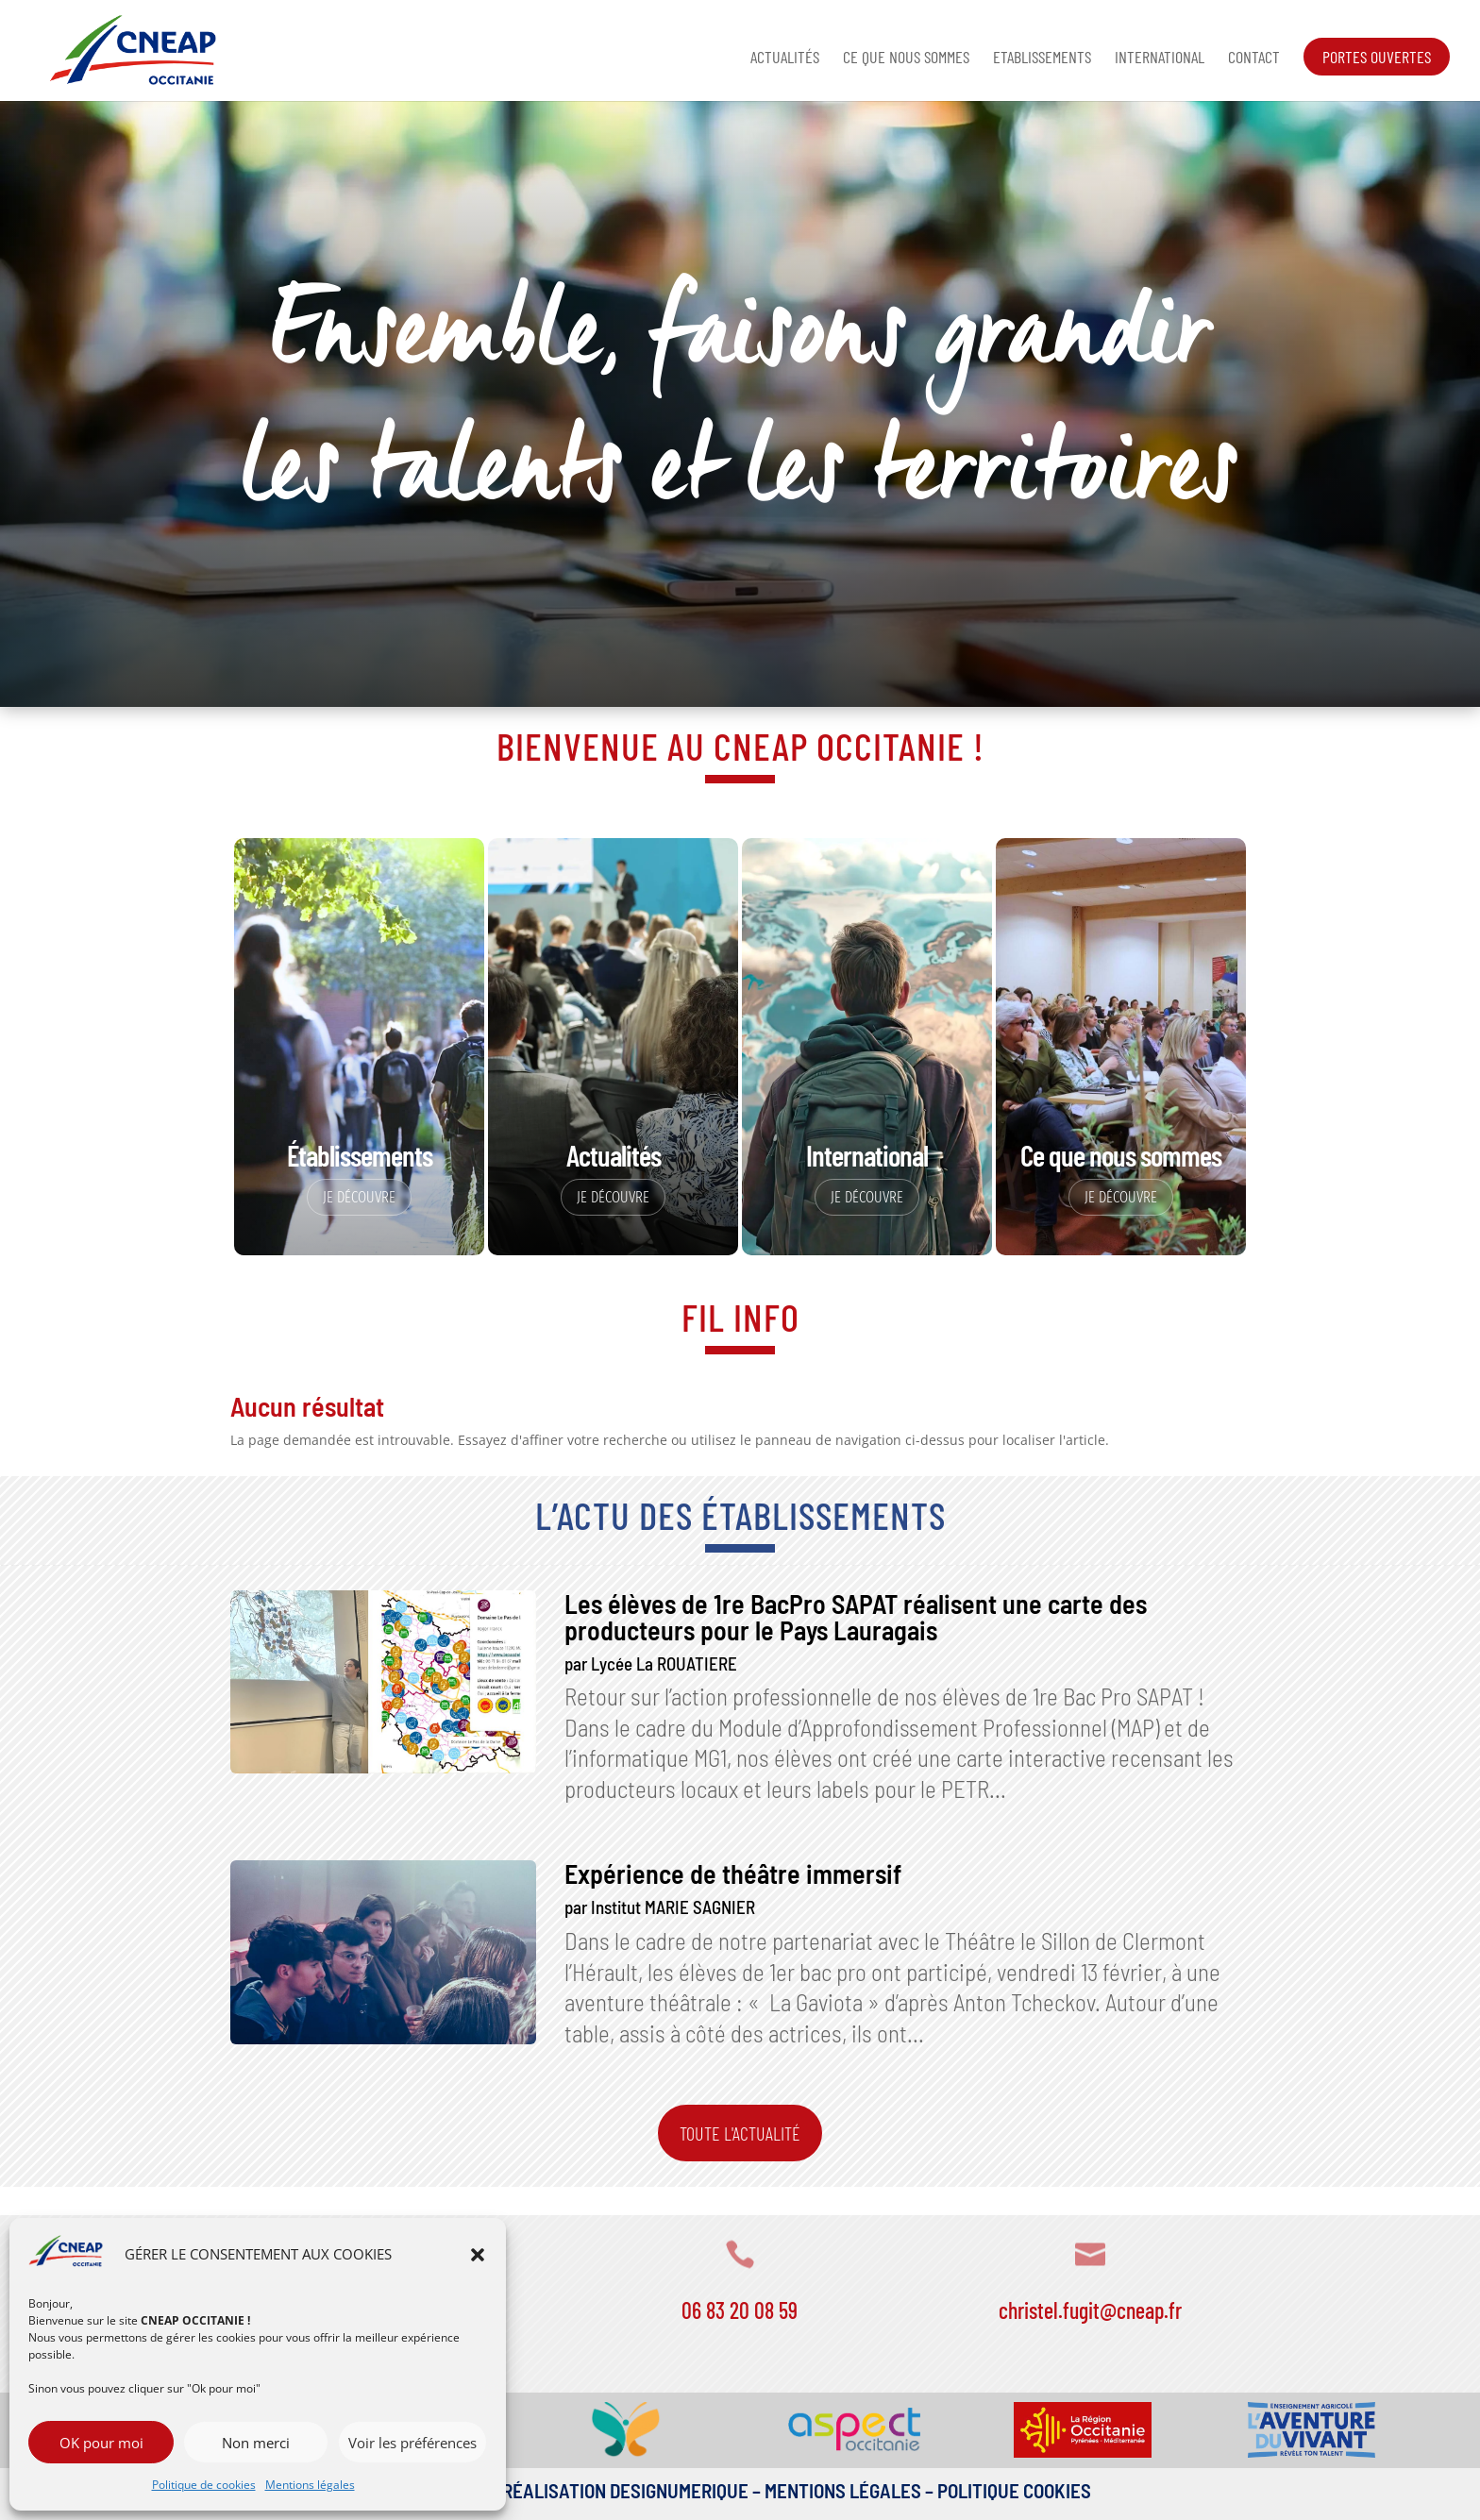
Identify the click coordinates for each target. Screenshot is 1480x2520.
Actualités (784, 58)
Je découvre (359, 1197)
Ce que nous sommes (906, 58)
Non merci (256, 2442)
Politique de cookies (204, 2485)
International (1159, 58)
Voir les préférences (412, 2442)
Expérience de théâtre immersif (732, 1873)
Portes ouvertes (1376, 56)
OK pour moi (101, 2442)
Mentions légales (310, 2485)
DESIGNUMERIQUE (677, 2490)
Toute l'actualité (740, 2133)
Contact (1254, 58)
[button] (477, 2254)
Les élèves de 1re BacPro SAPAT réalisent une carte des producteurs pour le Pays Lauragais (855, 1617)
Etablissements (1042, 58)
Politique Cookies (1014, 2490)
